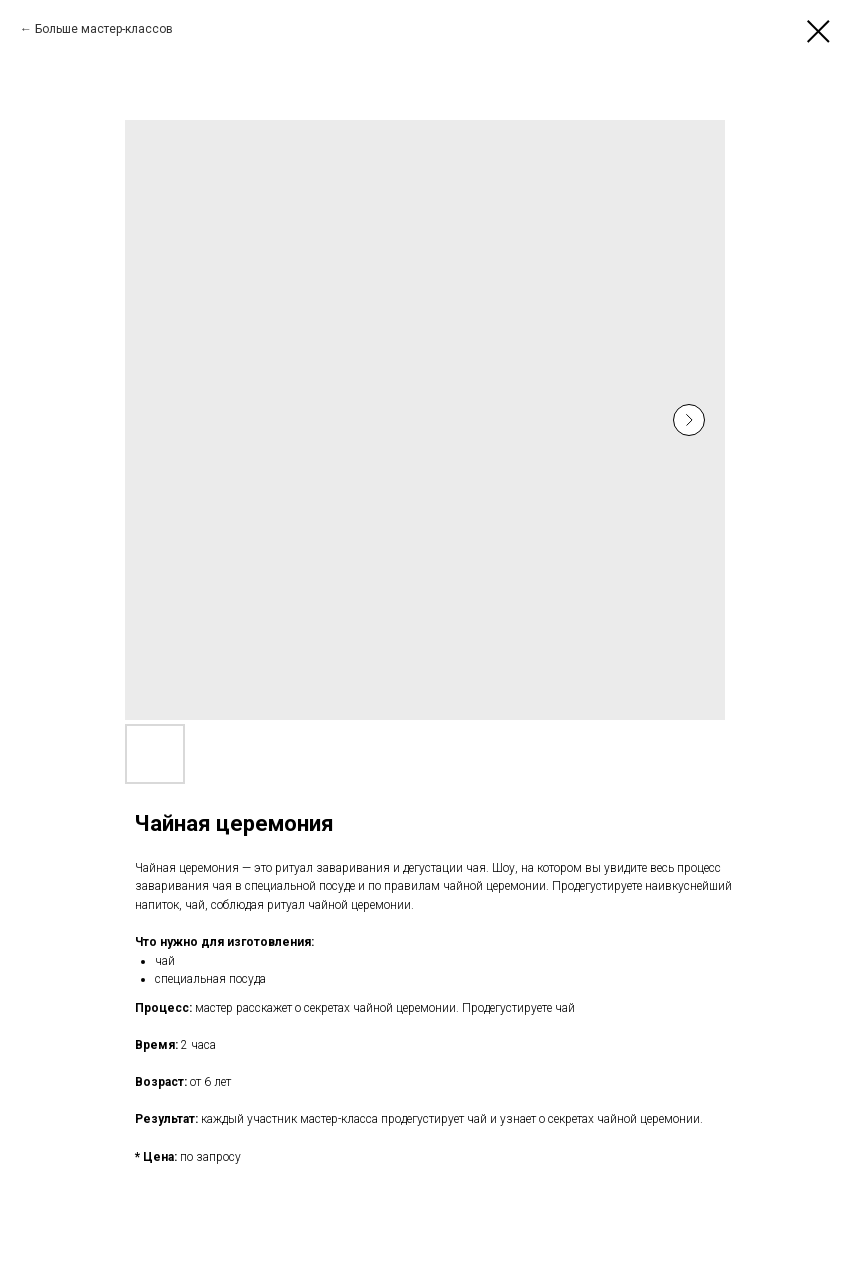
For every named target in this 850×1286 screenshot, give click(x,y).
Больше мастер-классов (104, 29)
